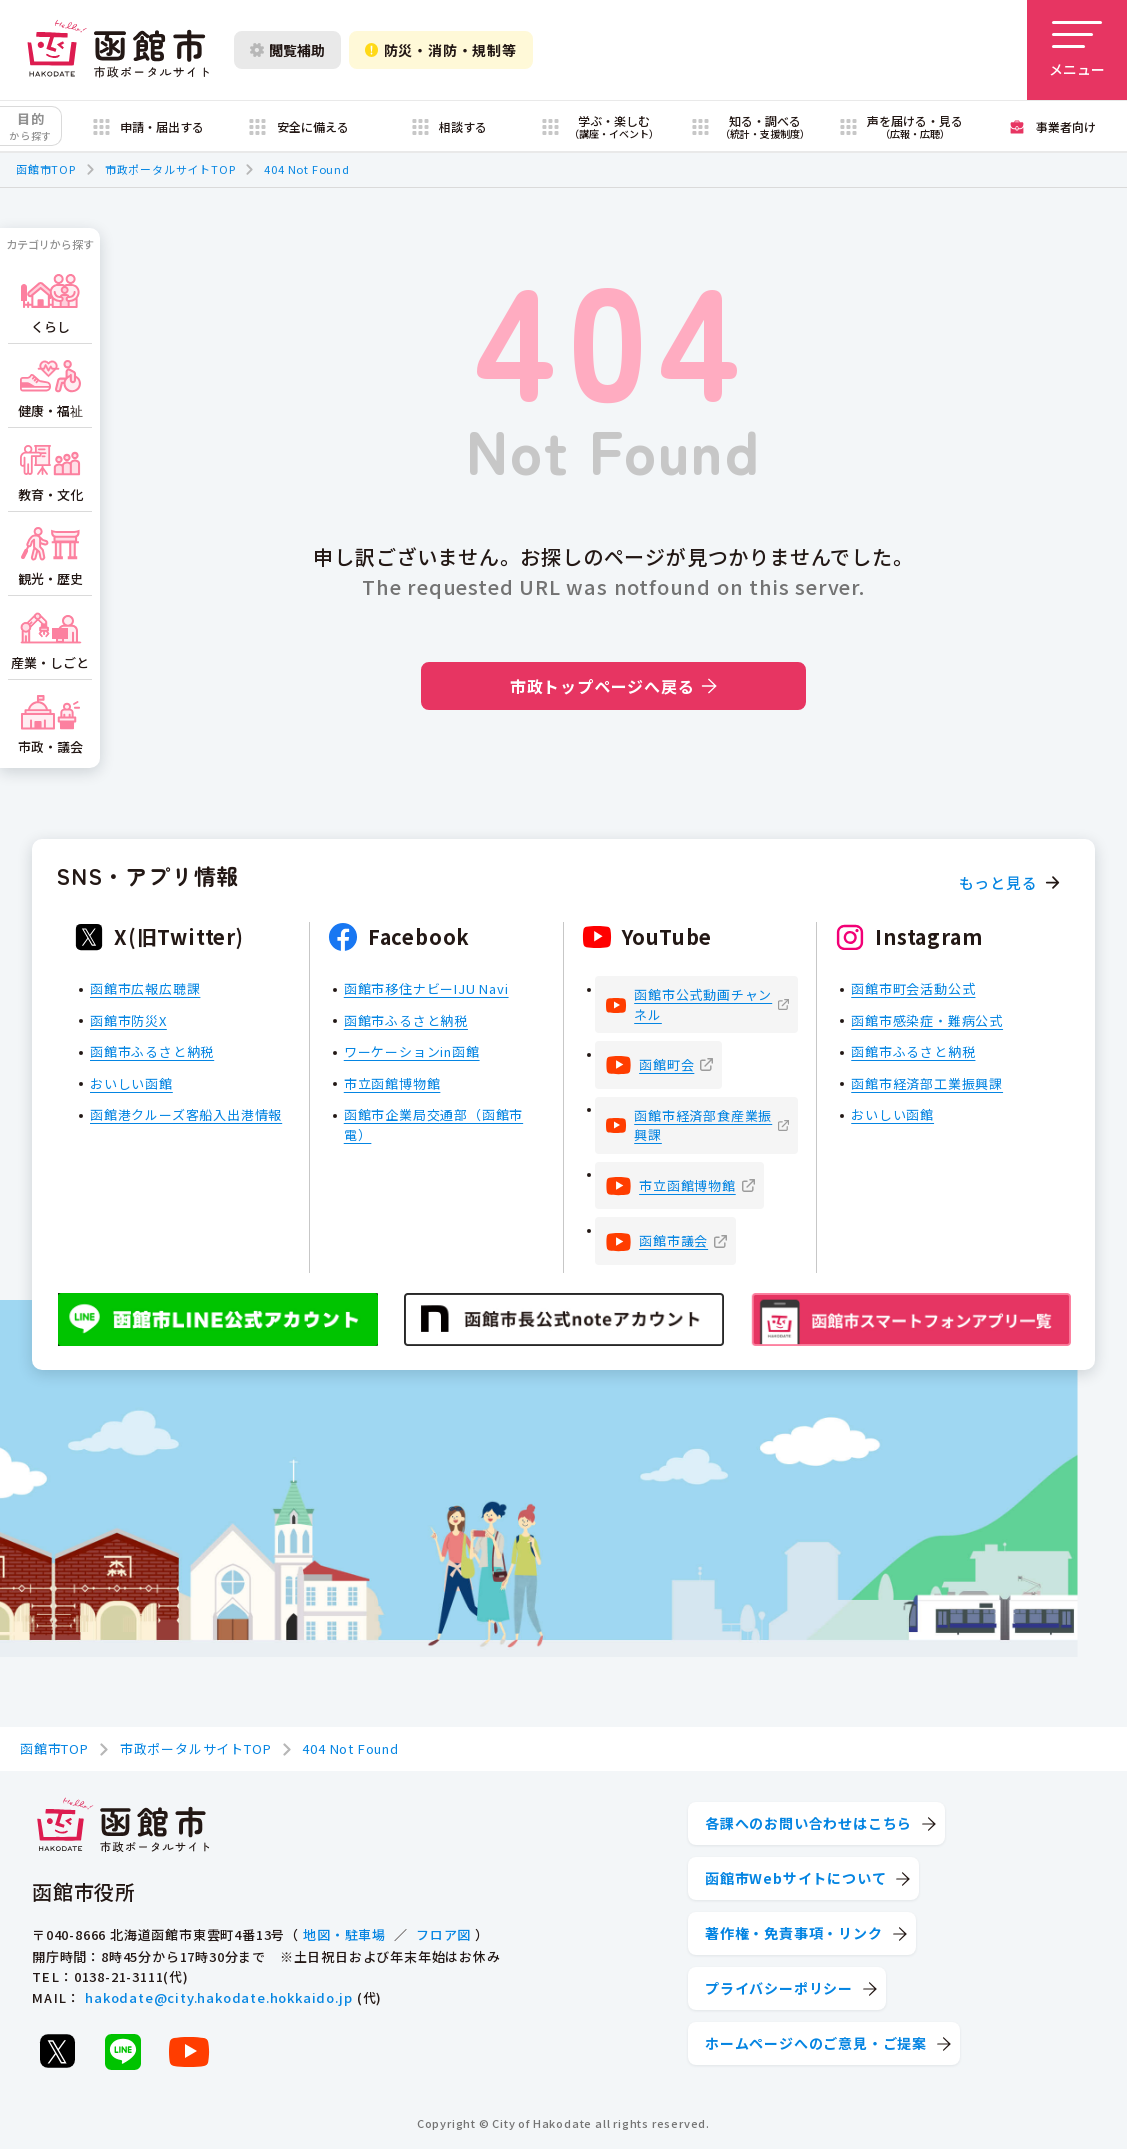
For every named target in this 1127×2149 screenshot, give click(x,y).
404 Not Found (306, 169)
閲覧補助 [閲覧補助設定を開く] (287, 50)
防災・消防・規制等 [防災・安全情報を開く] (441, 50)
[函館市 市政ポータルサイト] (118, 50)
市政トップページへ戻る (613, 686)
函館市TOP (46, 169)
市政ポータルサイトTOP (170, 169)
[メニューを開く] (1077, 50)
